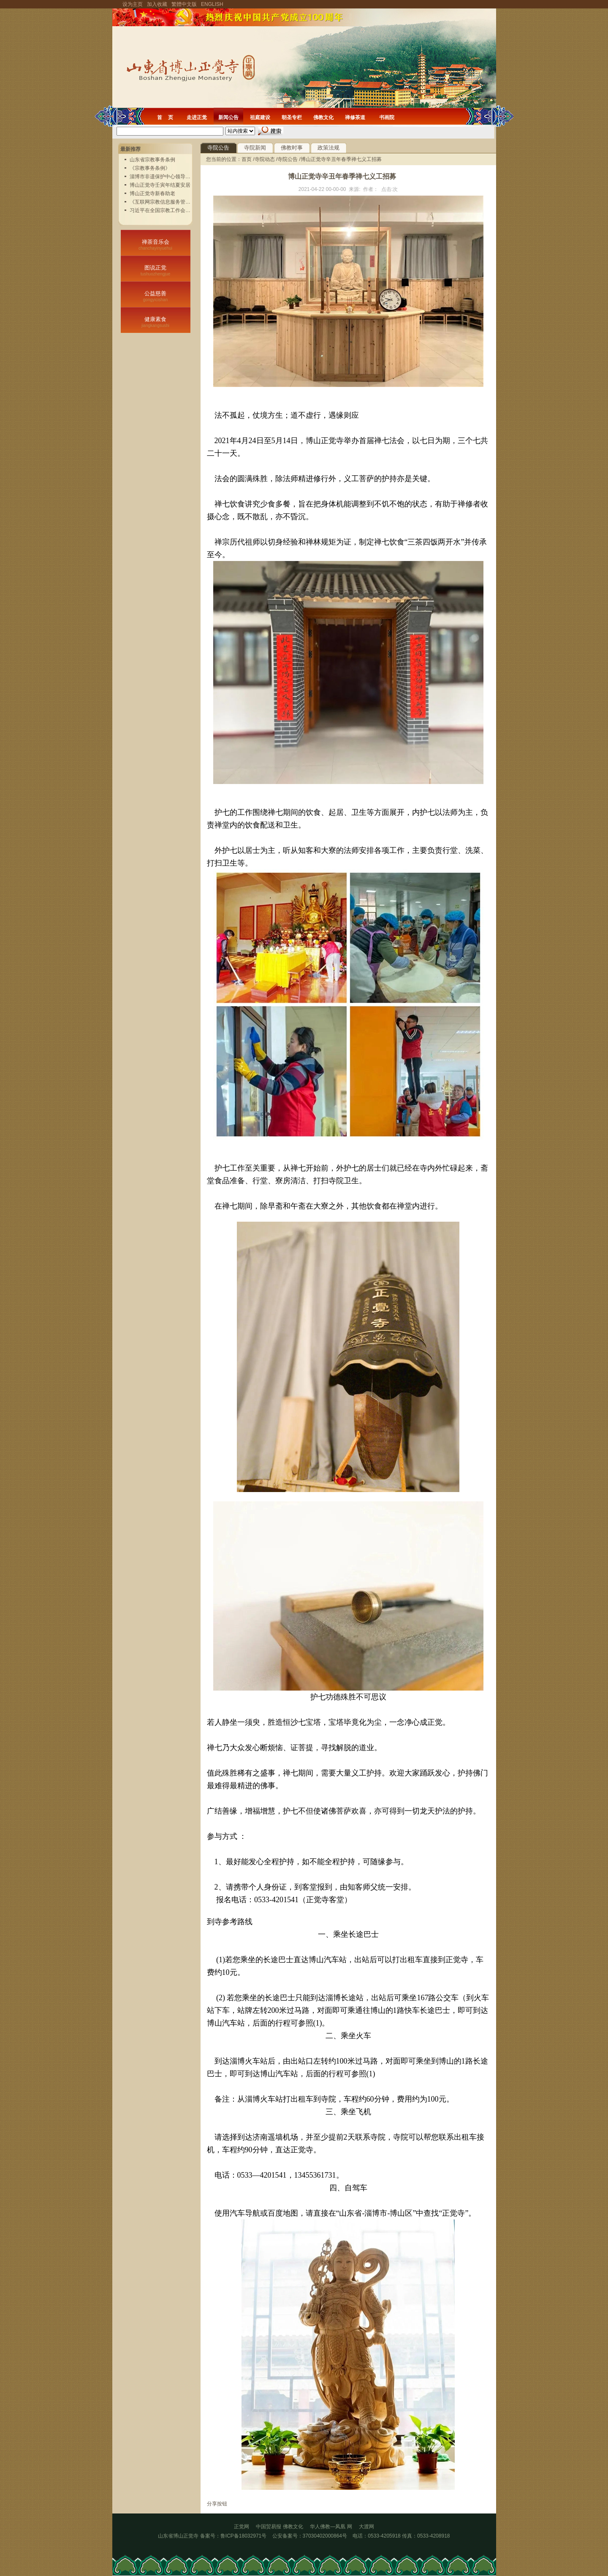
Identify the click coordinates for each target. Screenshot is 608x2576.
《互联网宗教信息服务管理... (162, 202)
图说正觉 (155, 270)
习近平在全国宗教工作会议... (162, 210)
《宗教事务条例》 (150, 168)
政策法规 (328, 147)
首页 (247, 159)
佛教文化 (323, 117)
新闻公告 (228, 117)
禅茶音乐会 (155, 245)
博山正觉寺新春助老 (152, 193)
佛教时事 (292, 147)
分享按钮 (217, 2504)
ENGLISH (212, 4)
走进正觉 (197, 117)
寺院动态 (265, 159)
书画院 (386, 117)
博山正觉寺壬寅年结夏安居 (160, 185)
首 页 (165, 117)
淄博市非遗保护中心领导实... (162, 177)
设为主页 (132, 4)
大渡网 (366, 2527)
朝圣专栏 (292, 117)
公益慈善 (155, 296)
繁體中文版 (184, 4)
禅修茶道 (355, 117)
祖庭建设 (260, 117)
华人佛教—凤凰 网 (334, 2527)
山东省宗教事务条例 (152, 160)
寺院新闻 (255, 147)
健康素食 (155, 322)
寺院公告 (218, 147)
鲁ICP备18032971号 (243, 2536)
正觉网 (241, 2527)
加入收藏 (157, 4)
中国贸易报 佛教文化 (279, 2527)
